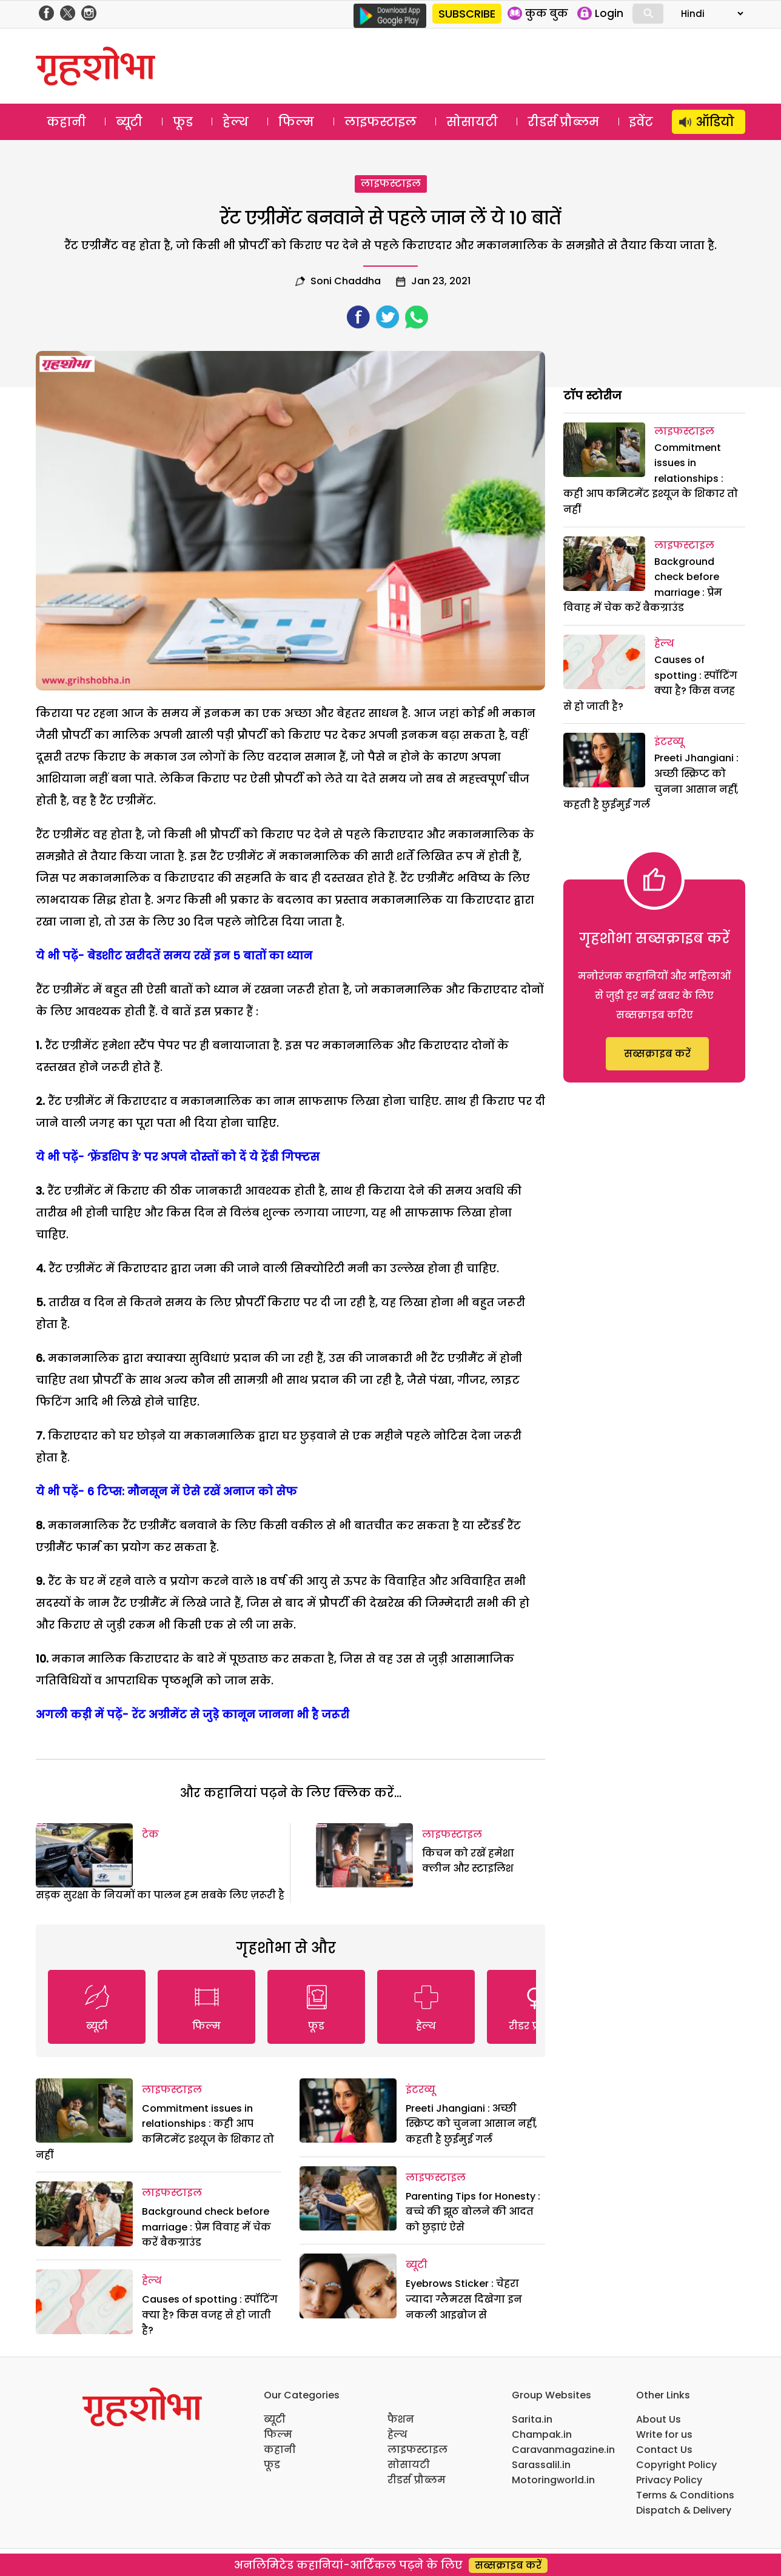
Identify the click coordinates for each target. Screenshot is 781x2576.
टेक (150, 1834)
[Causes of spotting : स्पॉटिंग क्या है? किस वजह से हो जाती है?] (84, 2301)
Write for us (664, 2434)
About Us (658, 2419)
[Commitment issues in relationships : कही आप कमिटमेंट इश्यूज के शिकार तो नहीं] (84, 2110)
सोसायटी (472, 121)
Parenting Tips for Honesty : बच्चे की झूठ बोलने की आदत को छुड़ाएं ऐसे (473, 2211)
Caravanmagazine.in (563, 2450)
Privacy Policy (669, 2480)
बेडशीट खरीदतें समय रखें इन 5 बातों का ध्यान (199, 955)
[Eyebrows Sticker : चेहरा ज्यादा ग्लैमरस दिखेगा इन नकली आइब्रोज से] (348, 2286)
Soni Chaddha (345, 281)
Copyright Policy (676, 2465)
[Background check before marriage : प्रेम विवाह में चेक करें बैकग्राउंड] (84, 2213)
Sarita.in (532, 2419)
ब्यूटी (129, 121)
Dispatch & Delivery (683, 2510)
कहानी (66, 121)
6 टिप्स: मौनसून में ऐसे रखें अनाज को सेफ (192, 1491)
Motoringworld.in (553, 2480)
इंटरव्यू (420, 2090)
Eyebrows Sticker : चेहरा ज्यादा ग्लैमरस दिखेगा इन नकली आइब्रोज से (464, 2299)
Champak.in (542, 2434)
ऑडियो (715, 121)
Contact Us (664, 2450)
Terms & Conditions (685, 2495)
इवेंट (641, 121)
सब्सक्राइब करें (657, 1054)
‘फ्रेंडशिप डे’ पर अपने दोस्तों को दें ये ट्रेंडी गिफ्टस (203, 1156)
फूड (183, 121)
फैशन (400, 2419)
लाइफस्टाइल (380, 121)
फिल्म (296, 121)
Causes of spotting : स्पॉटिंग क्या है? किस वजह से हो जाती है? (210, 2314)
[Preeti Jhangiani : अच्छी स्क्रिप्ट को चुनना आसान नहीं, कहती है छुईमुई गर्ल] (348, 2110)
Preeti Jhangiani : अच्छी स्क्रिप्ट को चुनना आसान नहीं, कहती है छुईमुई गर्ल (471, 2123)
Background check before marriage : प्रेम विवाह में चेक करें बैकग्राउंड (206, 2226)
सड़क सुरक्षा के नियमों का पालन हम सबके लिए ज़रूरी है (160, 1895)
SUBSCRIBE (466, 13)
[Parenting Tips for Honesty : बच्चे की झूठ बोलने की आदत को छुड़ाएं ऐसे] (348, 2198)
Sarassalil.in (541, 2465)
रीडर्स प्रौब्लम (563, 121)
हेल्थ (236, 121)
